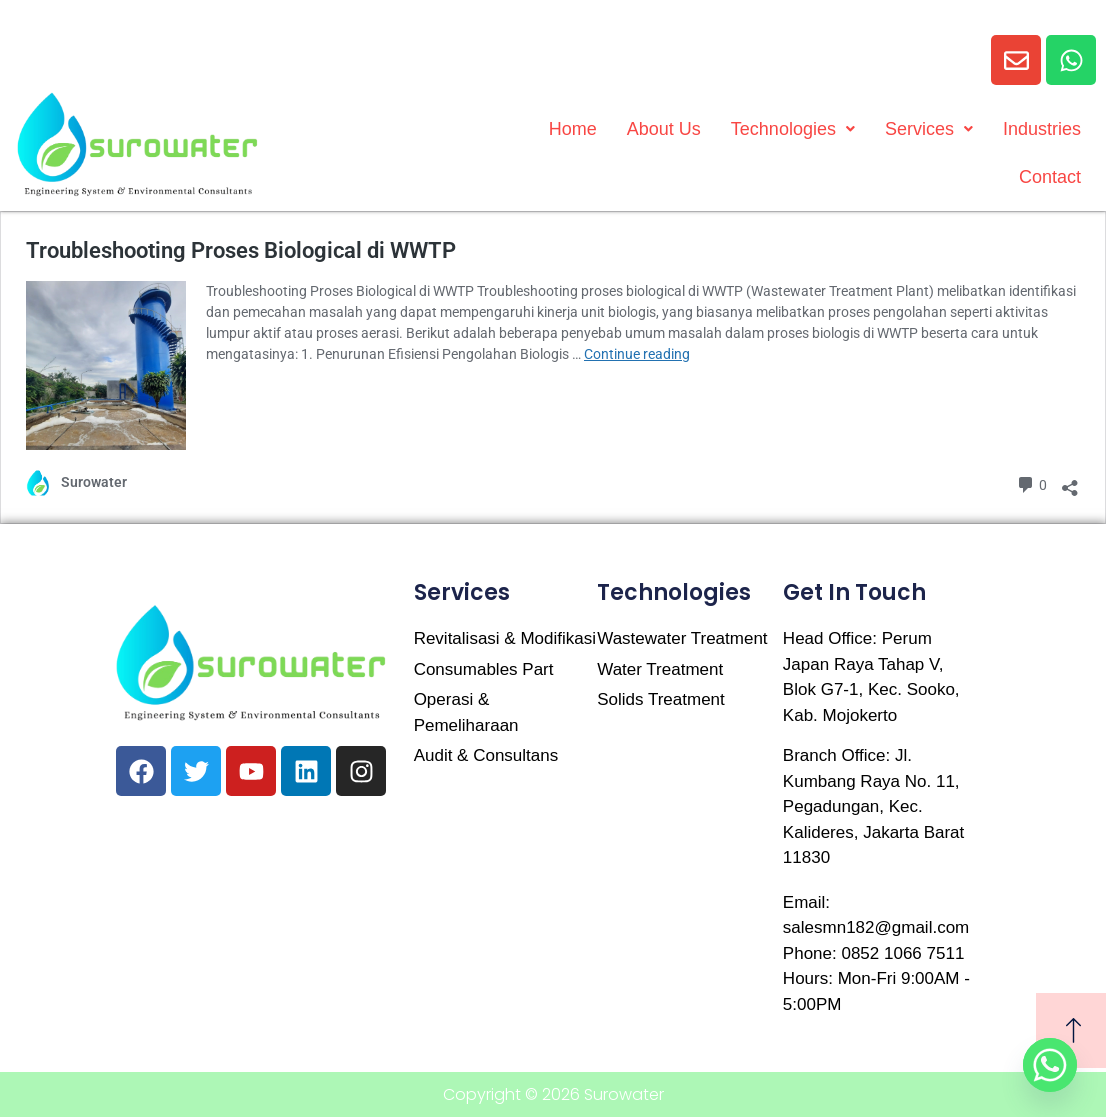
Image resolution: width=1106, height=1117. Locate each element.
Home (573, 129)
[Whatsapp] (1050, 1065)
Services (929, 129)
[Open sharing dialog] (1070, 482)
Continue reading (637, 354)
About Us (664, 129)
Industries (1042, 129)
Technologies (793, 129)
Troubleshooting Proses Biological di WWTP (241, 250)
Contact (1050, 177)
